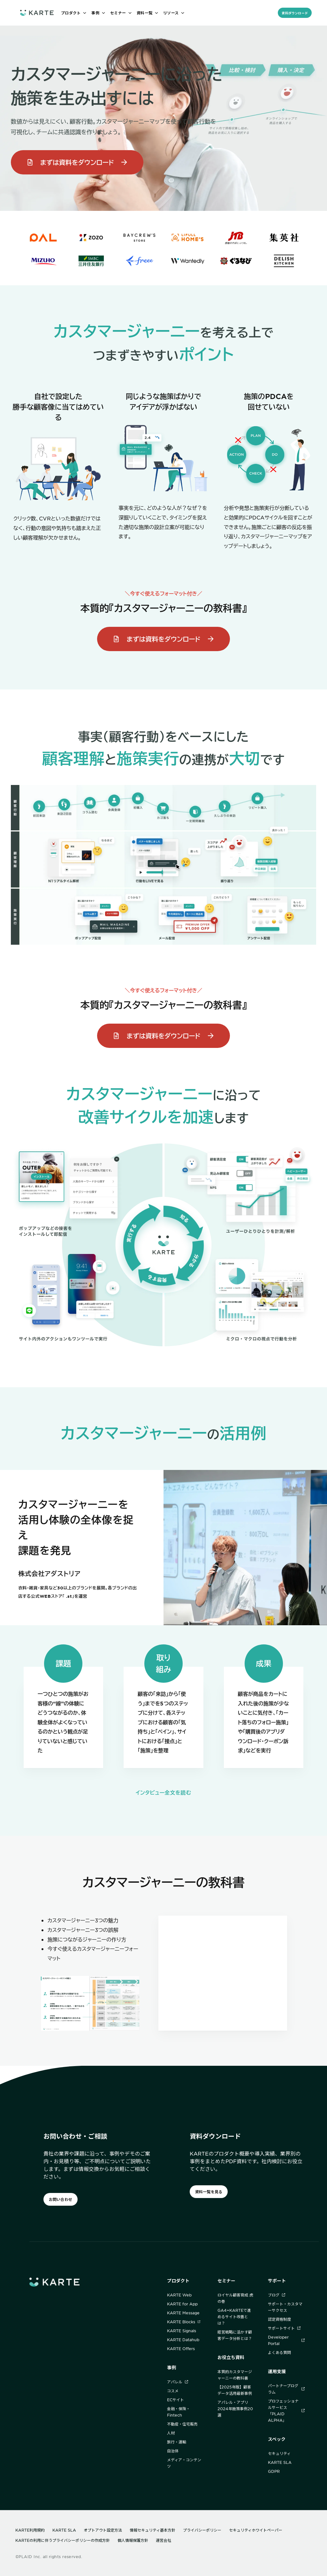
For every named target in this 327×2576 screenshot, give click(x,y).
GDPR (274, 2471)
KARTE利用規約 (30, 2530)
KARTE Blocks (183, 2321)
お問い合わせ (60, 2199)
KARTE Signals (181, 2330)
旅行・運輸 (176, 2441)
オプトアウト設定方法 (103, 2530)
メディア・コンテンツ (184, 2463)
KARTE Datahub (183, 2339)
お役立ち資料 (230, 2357)
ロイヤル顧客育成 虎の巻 (235, 2298)
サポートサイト (284, 2328)
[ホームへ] (37, 13)
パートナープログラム (286, 2389)
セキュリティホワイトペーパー (255, 2530)
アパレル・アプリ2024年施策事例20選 (235, 2409)
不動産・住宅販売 (182, 2423)
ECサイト (175, 2399)
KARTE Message (183, 2312)
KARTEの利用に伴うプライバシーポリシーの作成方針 (62, 2540)
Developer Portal (286, 2340)
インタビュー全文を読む (163, 1792)
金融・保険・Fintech (178, 2412)
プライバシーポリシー (202, 2530)
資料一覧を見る (209, 2191)
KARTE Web (179, 2294)
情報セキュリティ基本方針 (152, 2530)
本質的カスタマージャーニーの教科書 (234, 2374)
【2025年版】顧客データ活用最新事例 (234, 2390)
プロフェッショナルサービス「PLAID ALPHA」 (286, 2410)
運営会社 (163, 2540)
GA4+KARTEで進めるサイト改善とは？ (234, 2317)
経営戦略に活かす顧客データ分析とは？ (234, 2335)
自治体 (173, 2450)
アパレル (177, 2381)
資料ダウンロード (295, 13)
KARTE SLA (280, 2462)
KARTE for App (182, 2303)
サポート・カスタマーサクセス (285, 2307)
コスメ (173, 2390)
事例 (171, 2367)
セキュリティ (279, 2453)
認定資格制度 (279, 2319)
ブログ (276, 2294)
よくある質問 (279, 2352)
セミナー (226, 2280)
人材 (171, 2432)
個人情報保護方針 (133, 2540)
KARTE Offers (181, 2348)
